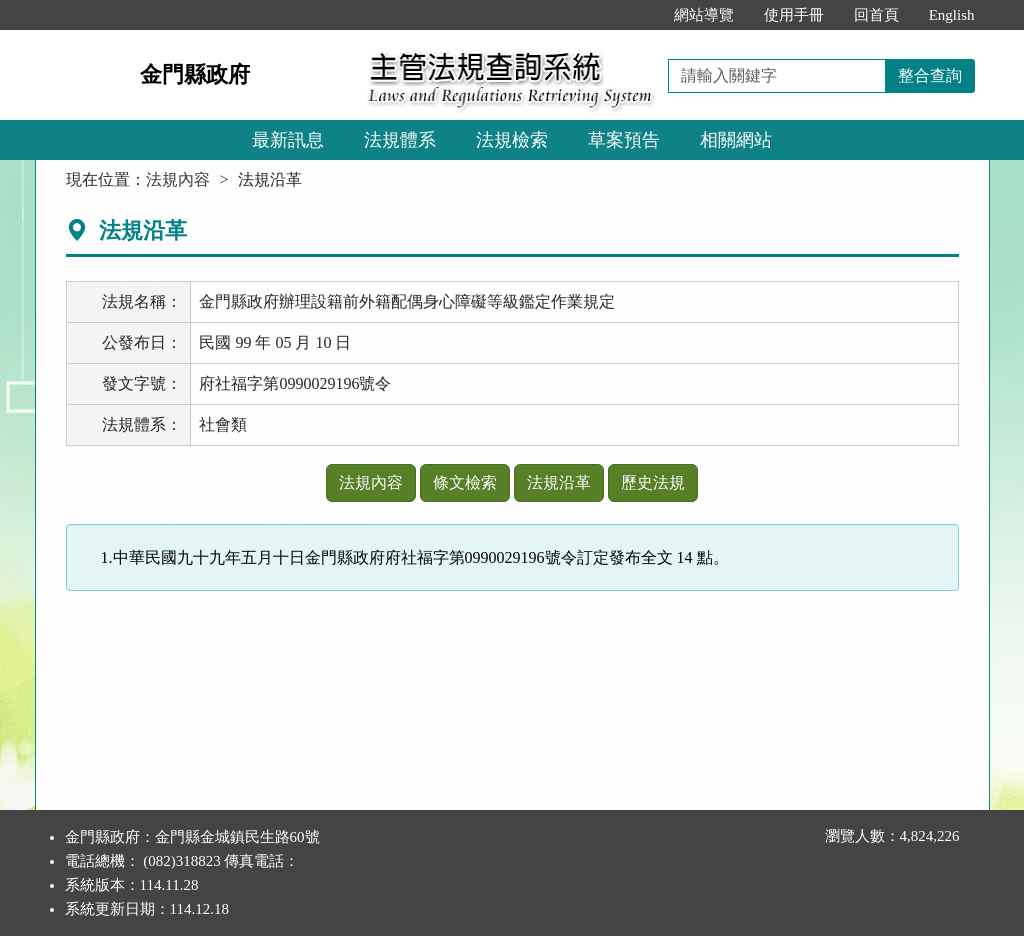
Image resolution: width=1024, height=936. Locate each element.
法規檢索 (512, 140)
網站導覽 (704, 15)
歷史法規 (653, 482)
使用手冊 (794, 15)
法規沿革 (559, 482)
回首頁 (876, 15)
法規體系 (400, 140)
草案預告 (624, 140)
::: (637, 15)
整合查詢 (930, 75)
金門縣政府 (195, 74)
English (952, 15)
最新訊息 (288, 140)
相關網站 (736, 140)
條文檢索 (465, 482)
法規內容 (178, 179)
